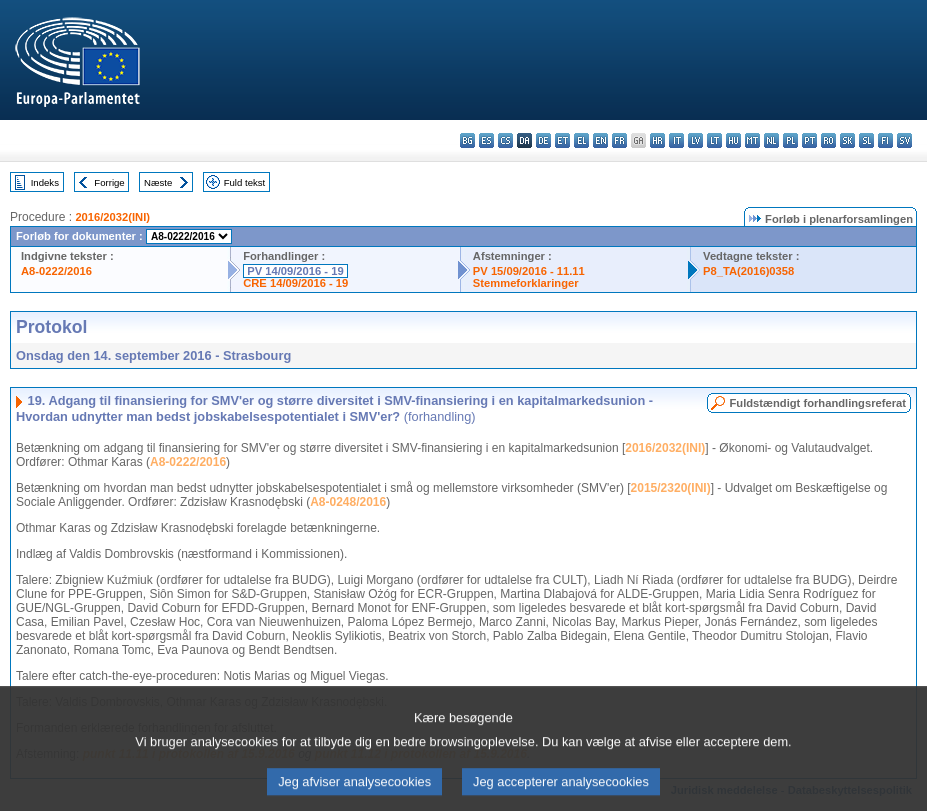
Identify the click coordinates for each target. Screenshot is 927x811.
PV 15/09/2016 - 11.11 (529, 271)
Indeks (45, 182)
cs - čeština (505, 140)
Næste (158, 182)
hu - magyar (733, 140)
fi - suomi (885, 140)
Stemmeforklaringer (526, 283)
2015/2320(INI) (671, 488)
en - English (600, 140)
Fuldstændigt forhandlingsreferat (817, 403)
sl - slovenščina (866, 140)
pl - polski (790, 140)
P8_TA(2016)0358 (748, 271)
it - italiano (676, 140)
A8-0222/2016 (56, 271)
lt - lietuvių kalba (714, 140)
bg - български (467, 140)
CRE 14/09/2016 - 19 (295, 283)
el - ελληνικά (581, 140)
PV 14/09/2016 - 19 (295, 271)
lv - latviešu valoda (695, 140)
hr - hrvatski (657, 140)
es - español (486, 140)
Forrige (109, 182)
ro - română (828, 140)
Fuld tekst (245, 182)
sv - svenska (904, 140)
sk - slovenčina (847, 140)
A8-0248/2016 (348, 502)
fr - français (619, 140)
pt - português (809, 140)
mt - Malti (752, 140)
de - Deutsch (543, 140)
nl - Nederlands (771, 140)
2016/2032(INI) (112, 217)
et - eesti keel (562, 140)
